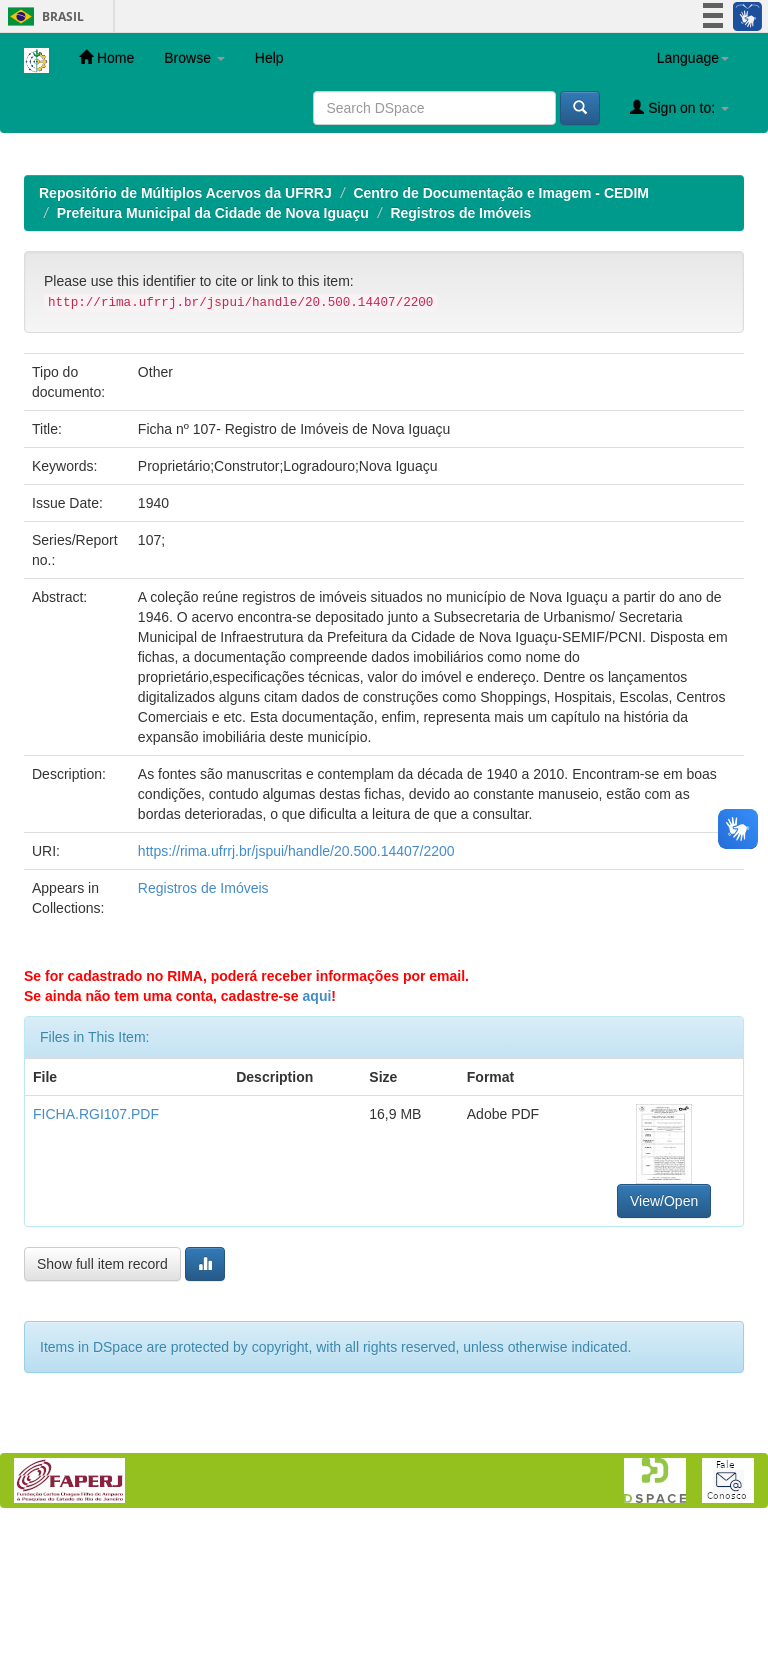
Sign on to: (679, 107)
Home (106, 57)
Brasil (42, 16)
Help (269, 58)
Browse (194, 58)
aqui (317, 1126)
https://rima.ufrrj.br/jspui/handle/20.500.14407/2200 (296, 981)
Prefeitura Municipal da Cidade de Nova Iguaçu (213, 343)
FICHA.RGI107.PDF (96, 1244)
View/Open (664, 1331)
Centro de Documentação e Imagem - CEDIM (501, 323)
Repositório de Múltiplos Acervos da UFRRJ (185, 323)
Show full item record (102, 1394)
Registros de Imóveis (460, 343)
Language (693, 58)
